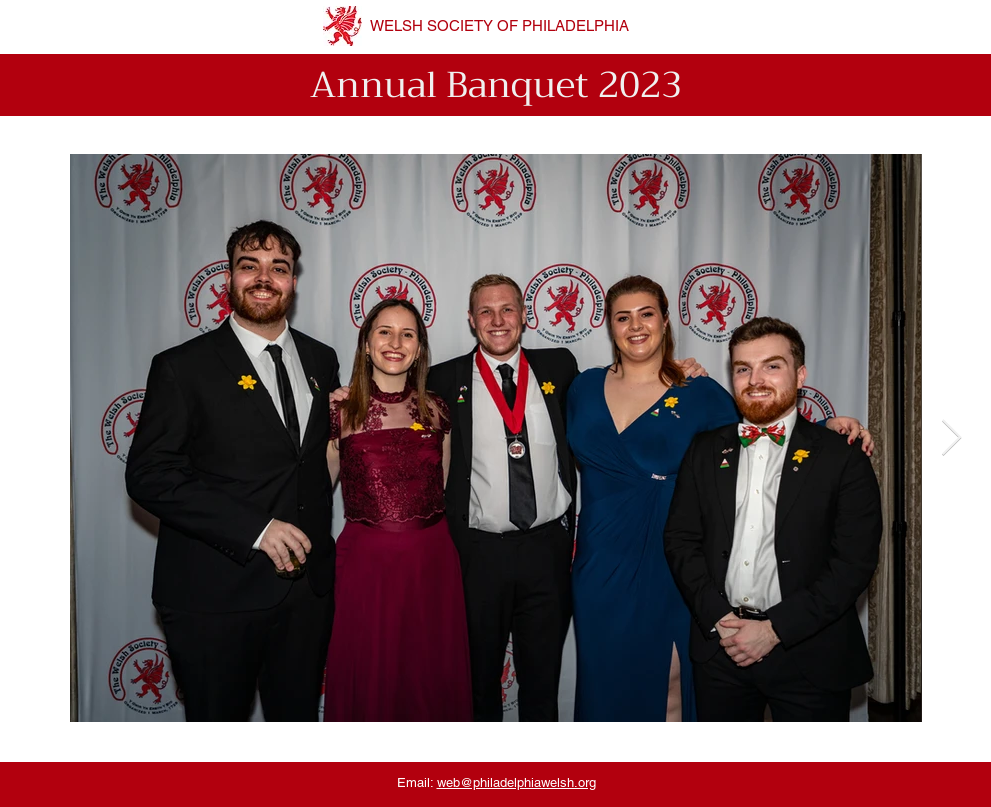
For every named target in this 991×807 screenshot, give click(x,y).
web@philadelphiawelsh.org (516, 782)
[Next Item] (951, 438)
